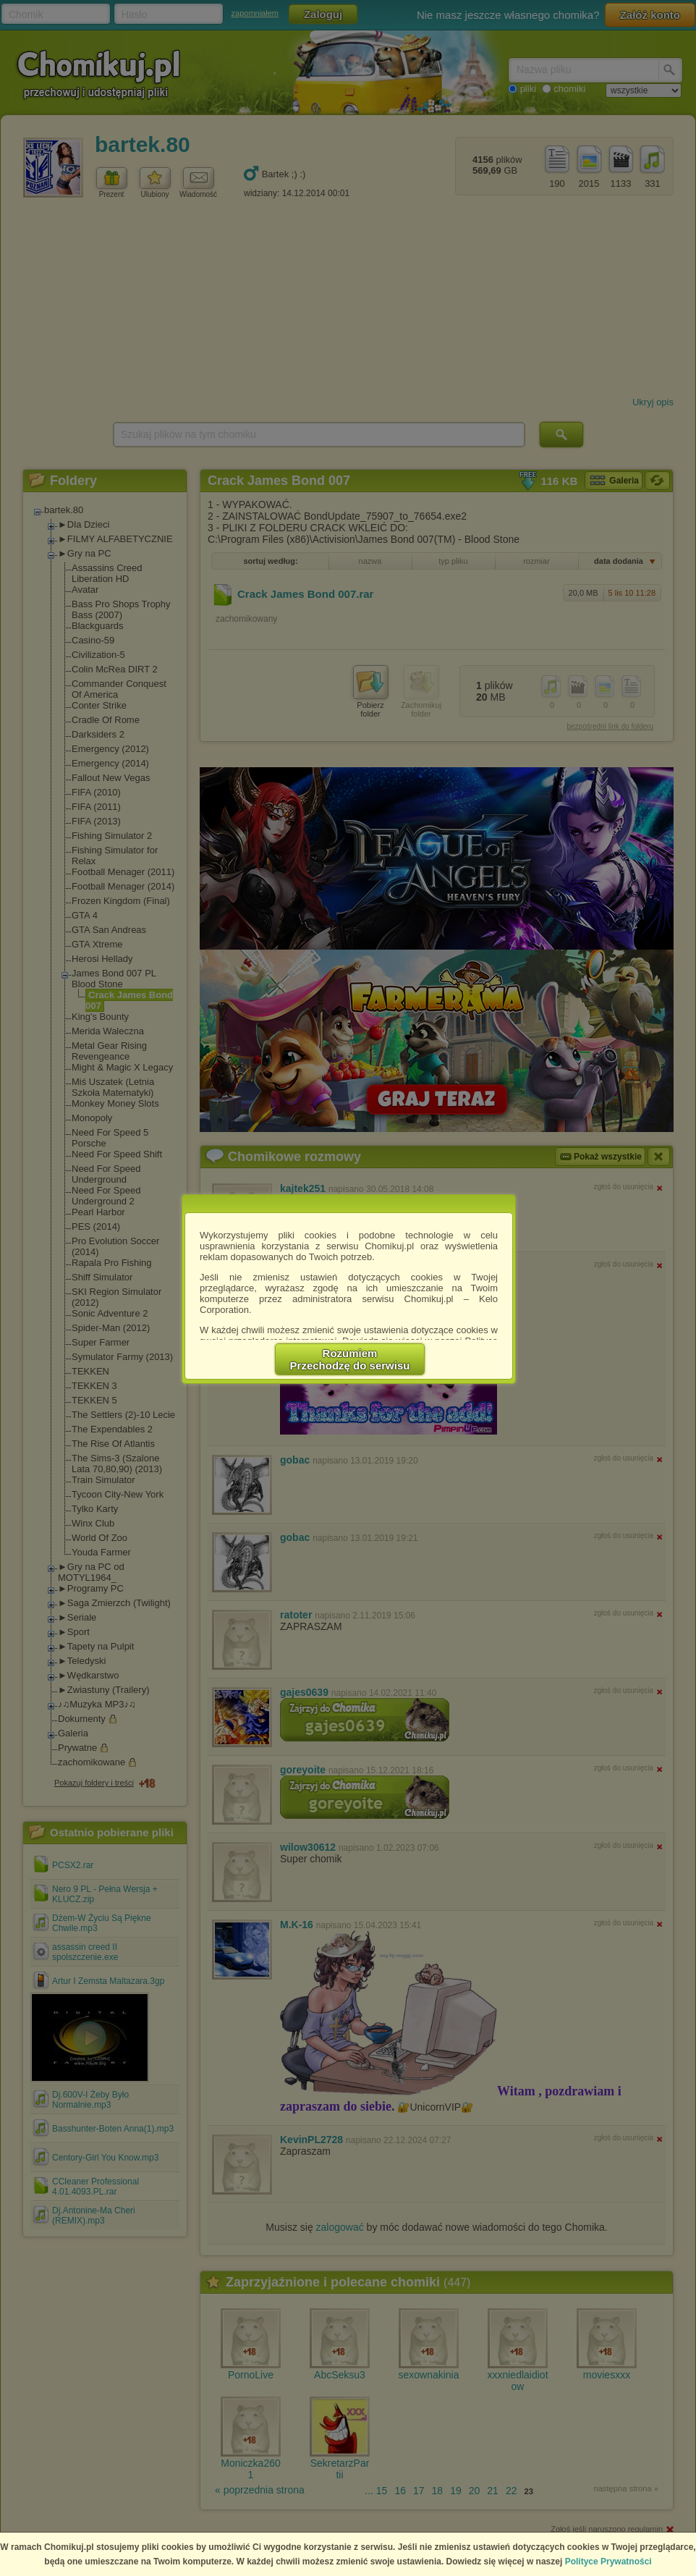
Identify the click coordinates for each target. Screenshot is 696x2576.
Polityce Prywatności (608, 2561)
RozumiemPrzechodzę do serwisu (350, 1359)
